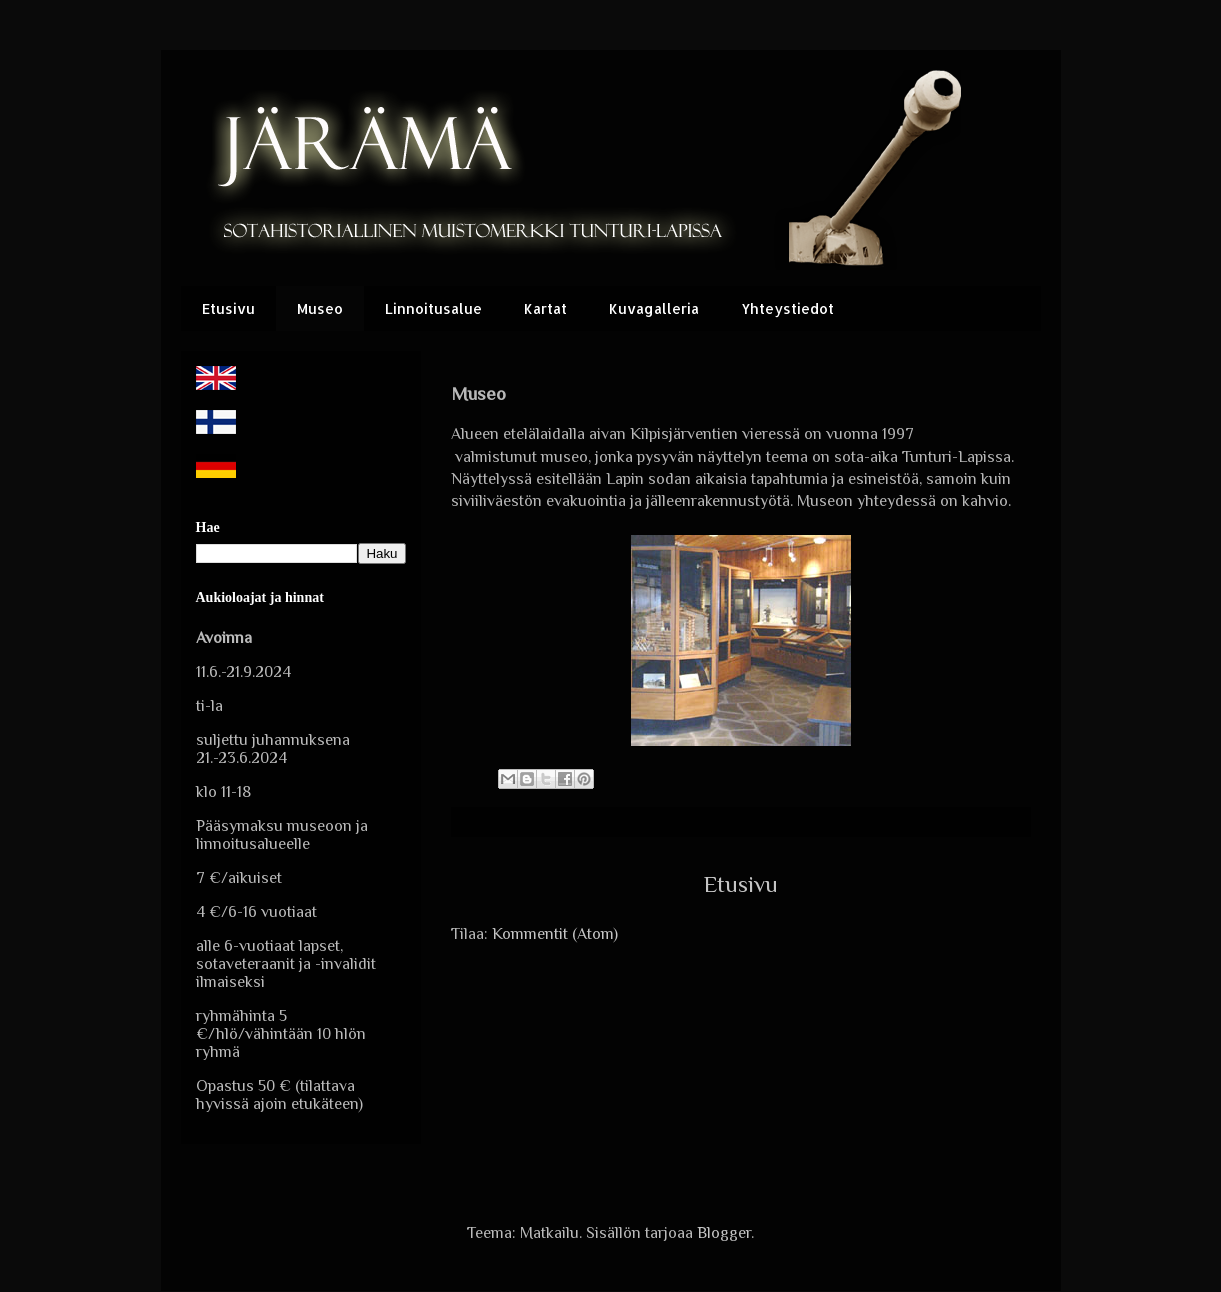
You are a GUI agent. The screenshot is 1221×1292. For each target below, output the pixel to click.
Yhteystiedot (787, 308)
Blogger (724, 1233)
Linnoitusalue (433, 308)
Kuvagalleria (654, 308)
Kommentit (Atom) (555, 934)
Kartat (545, 308)
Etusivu (228, 308)
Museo (320, 308)
